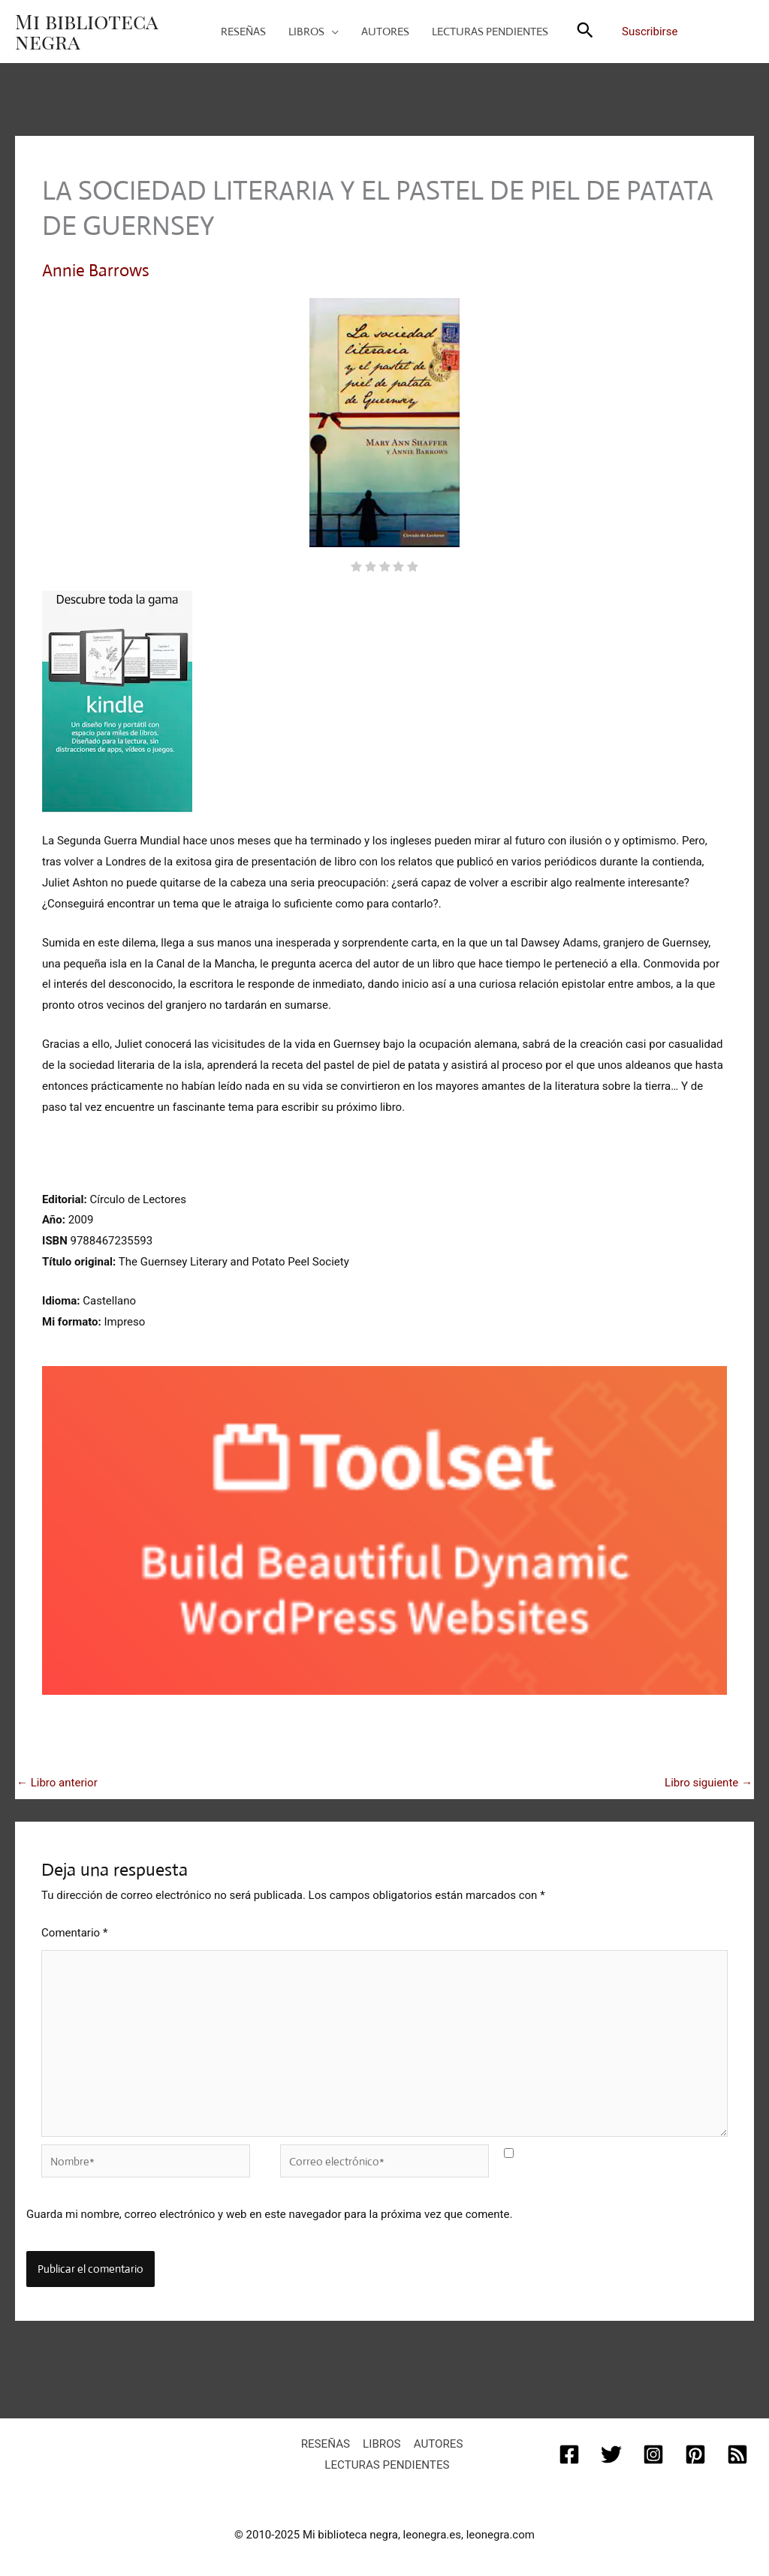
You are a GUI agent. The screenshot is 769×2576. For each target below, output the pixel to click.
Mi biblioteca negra (86, 31)
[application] (331, 31)
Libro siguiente (708, 1782)
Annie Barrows (95, 270)
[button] (585, 32)
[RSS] (737, 2451)
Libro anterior (57, 1782)
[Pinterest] (695, 2451)
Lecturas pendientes (388, 2461)
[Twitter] (611, 2451)
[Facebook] (569, 2451)
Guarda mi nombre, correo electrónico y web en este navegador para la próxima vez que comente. (269, 2211)
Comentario (74, 1932)
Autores (436, 2440)
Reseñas (327, 2440)
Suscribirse (649, 31)
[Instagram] (653, 2451)
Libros (381, 2440)
